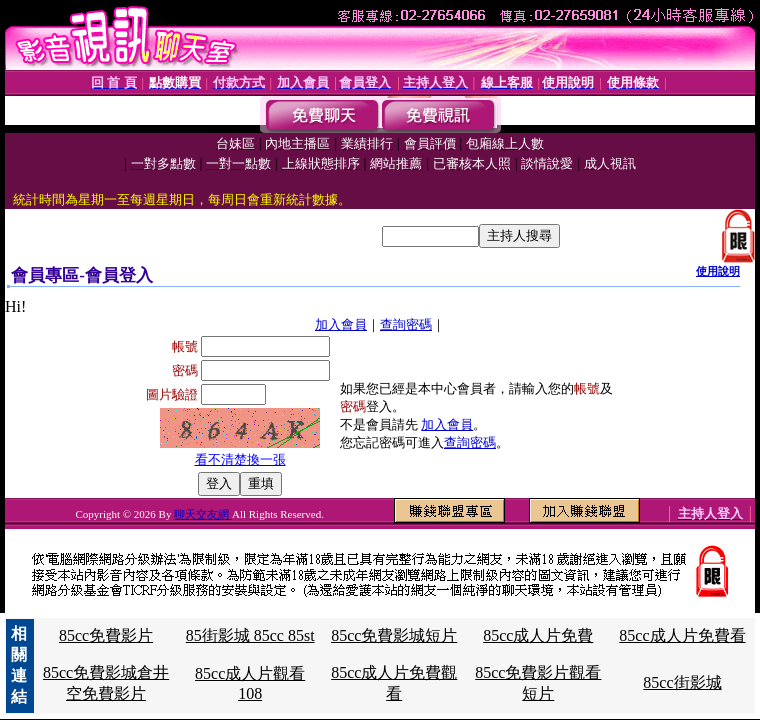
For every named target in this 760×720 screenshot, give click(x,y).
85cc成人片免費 (538, 635)
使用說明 (718, 271)
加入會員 (341, 324)
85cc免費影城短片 (394, 635)
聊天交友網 (203, 514)
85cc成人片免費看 (682, 635)
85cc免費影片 (106, 635)
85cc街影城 (682, 682)
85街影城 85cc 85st (250, 635)
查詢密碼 (406, 324)
